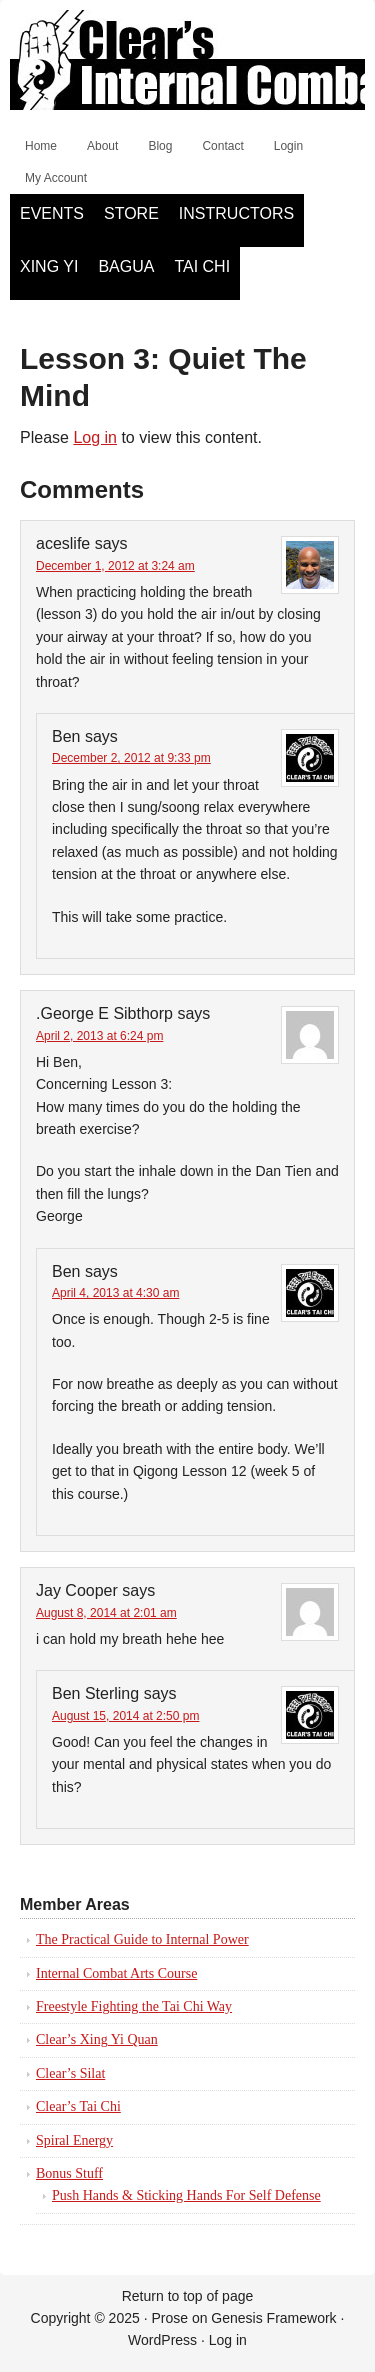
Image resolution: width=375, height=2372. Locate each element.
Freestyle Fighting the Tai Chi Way (134, 2006)
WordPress (162, 2340)
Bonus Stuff (69, 2173)
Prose (169, 2318)
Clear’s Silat (70, 2073)
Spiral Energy (74, 2140)
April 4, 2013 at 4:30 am (115, 1293)
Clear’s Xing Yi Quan (97, 2039)
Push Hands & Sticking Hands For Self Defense (186, 2195)
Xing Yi (49, 266)
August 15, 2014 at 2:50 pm (125, 1716)
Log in (95, 437)
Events (52, 213)
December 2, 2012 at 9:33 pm (131, 758)
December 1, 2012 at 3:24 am (115, 566)
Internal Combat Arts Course (116, 1973)
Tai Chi (202, 266)
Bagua (126, 266)
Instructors (236, 213)
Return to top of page (188, 2296)
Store (131, 213)
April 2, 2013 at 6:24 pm (99, 1036)
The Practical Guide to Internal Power (142, 1939)
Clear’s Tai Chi (78, 2106)
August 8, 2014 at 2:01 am (106, 1613)
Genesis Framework (273, 2318)
